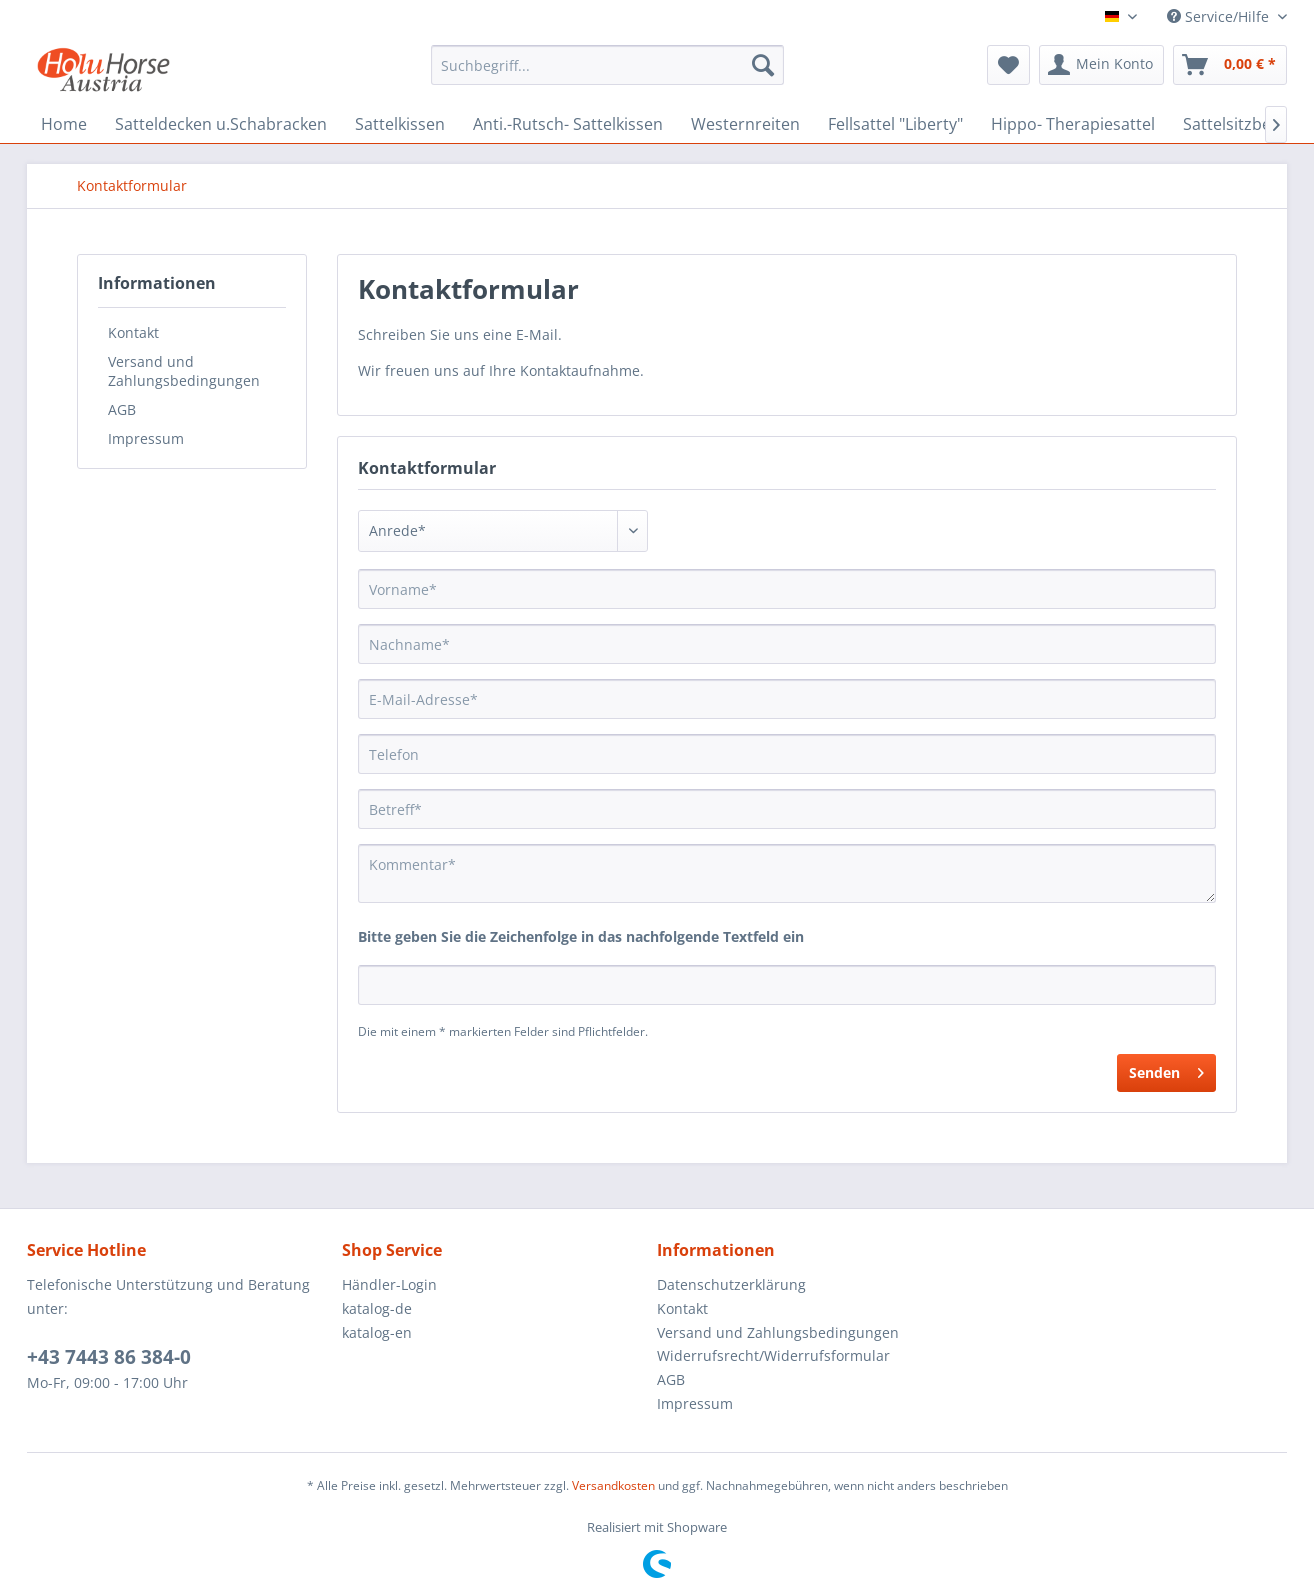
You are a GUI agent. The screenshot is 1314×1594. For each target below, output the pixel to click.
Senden (1166, 1069)
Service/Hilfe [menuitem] (1220, 16)
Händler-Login (389, 1284)
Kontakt (133, 332)
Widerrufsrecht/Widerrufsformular (773, 1355)
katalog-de (377, 1308)
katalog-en (377, 1332)
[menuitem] (607, 65)
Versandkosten (613, 1485)
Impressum (146, 438)
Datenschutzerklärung (731, 1284)
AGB (122, 409)
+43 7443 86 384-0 (109, 1357)
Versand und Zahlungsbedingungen (184, 371)
